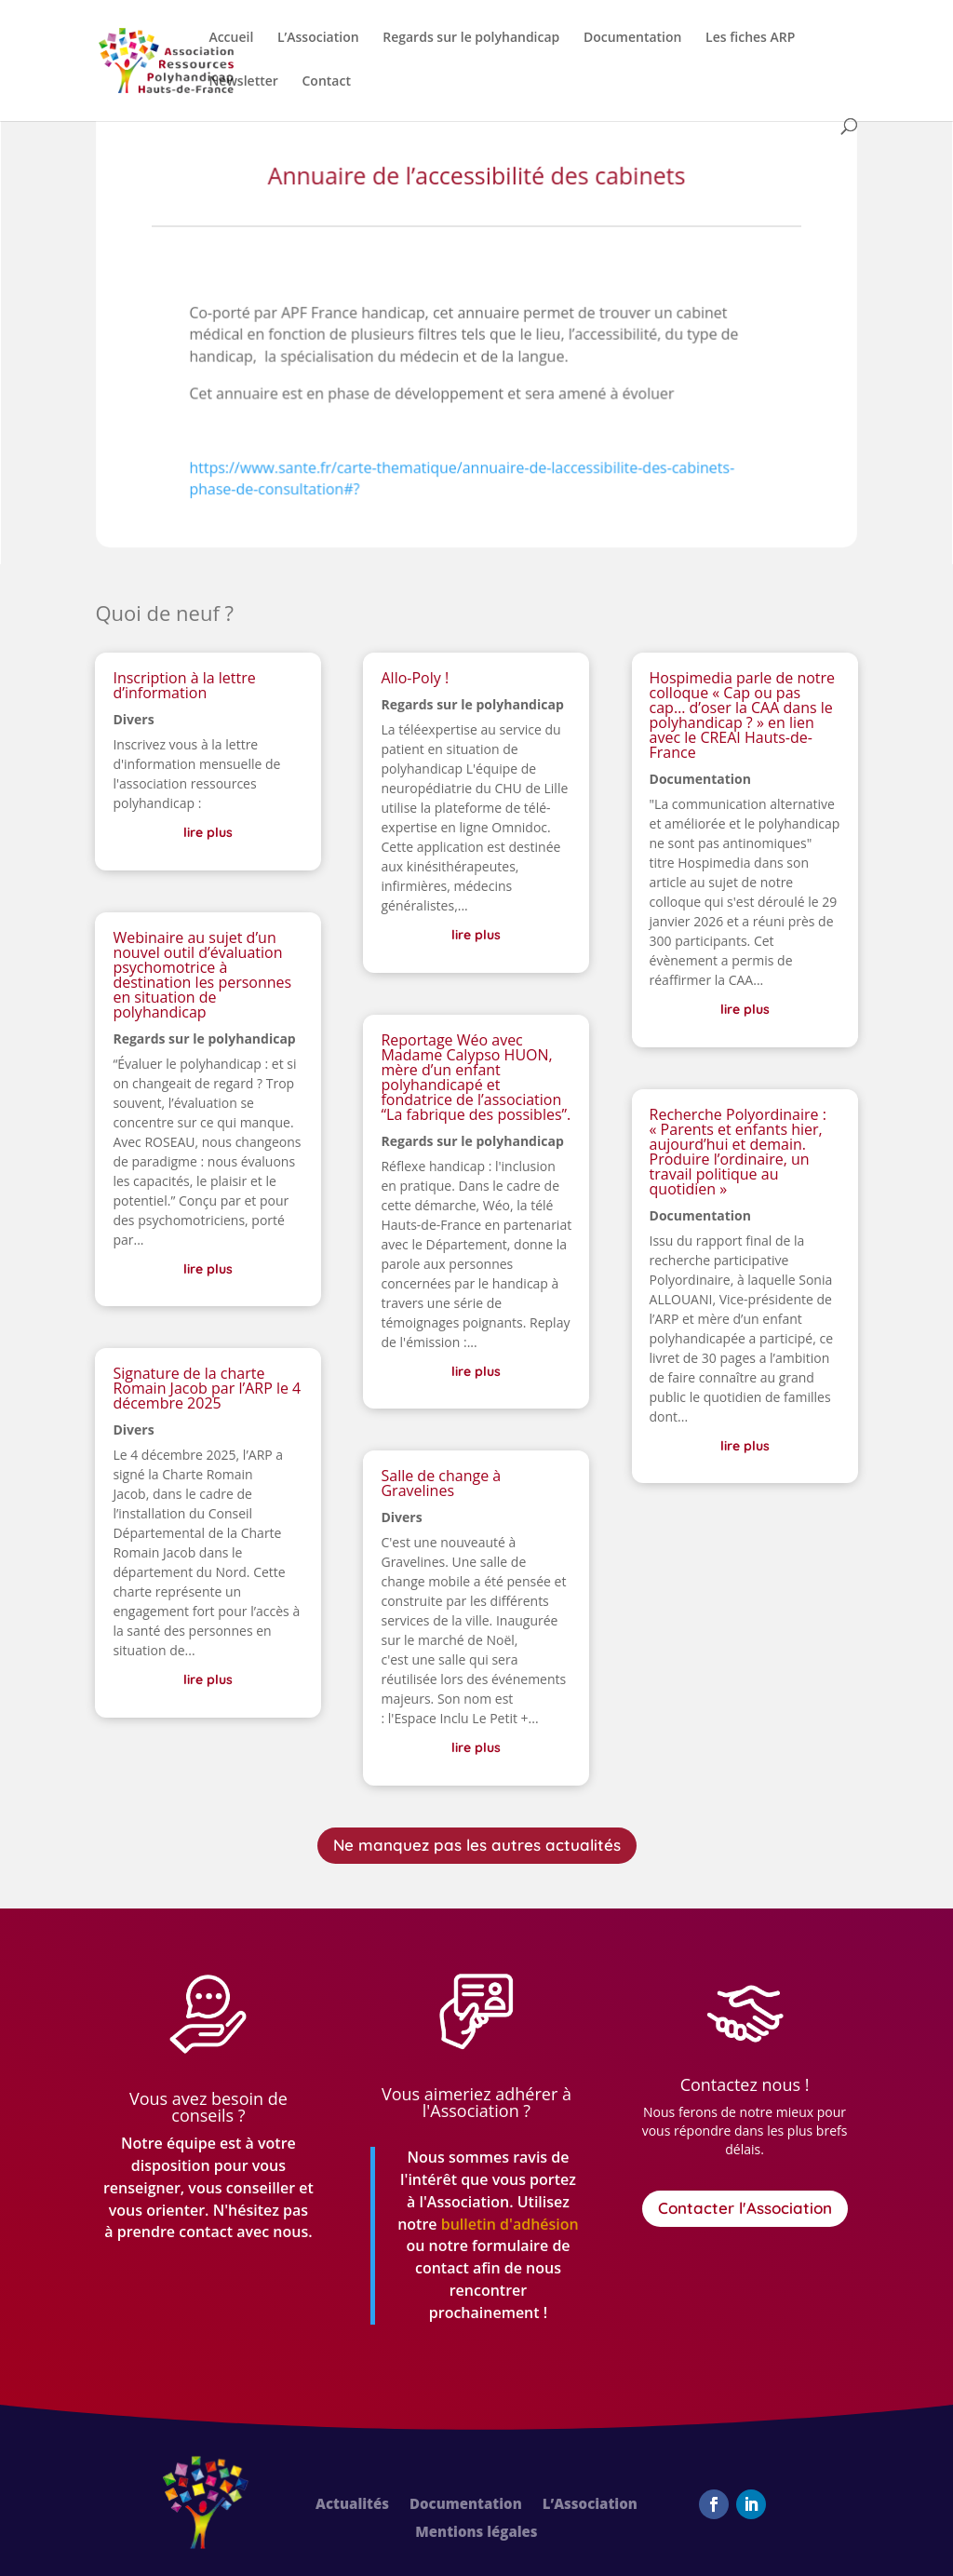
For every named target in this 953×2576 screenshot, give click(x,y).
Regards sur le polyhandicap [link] (471, 38)
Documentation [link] (633, 38)
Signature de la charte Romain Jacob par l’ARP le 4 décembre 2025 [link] (207, 1388)
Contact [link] (326, 81)
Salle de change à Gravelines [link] (441, 1483)
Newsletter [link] (242, 81)
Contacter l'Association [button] (745, 2208)
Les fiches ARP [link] (750, 38)
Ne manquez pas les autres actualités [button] (477, 1844)
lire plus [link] (208, 832)
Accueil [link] (230, 38)
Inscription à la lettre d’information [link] (184, 685)
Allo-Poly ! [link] (415, 678)
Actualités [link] (352, 2505)
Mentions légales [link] (476, 2533)
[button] (714, 2504)
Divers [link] (133, 719)
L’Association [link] (318, 38)
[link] (166, 59)
